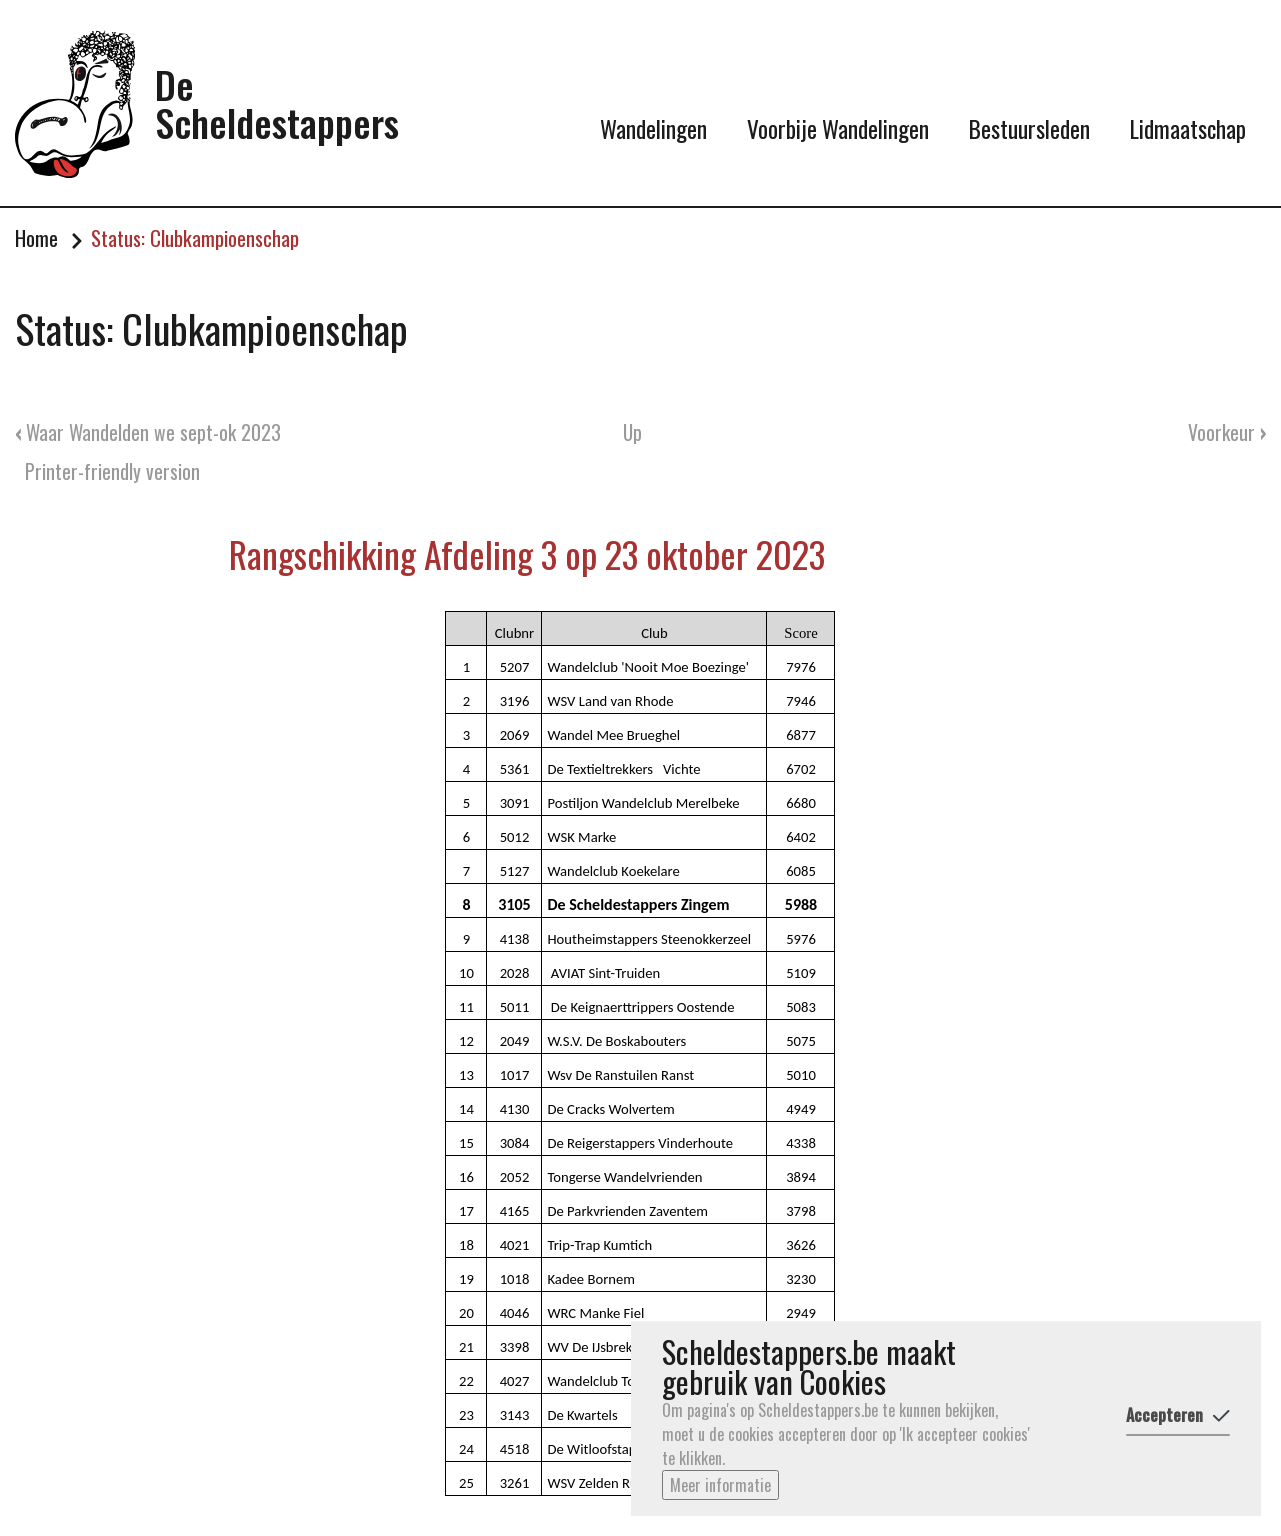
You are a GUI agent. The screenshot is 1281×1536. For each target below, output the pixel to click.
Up (632, 432)
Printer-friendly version (112, 471)
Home (36, 238)
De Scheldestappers (277, 104)
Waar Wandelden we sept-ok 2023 (148, 432)
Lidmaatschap (1188, 129)
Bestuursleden (1029, 129)
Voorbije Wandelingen (838, 129)
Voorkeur (1227, 432)
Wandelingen (653, 129)
